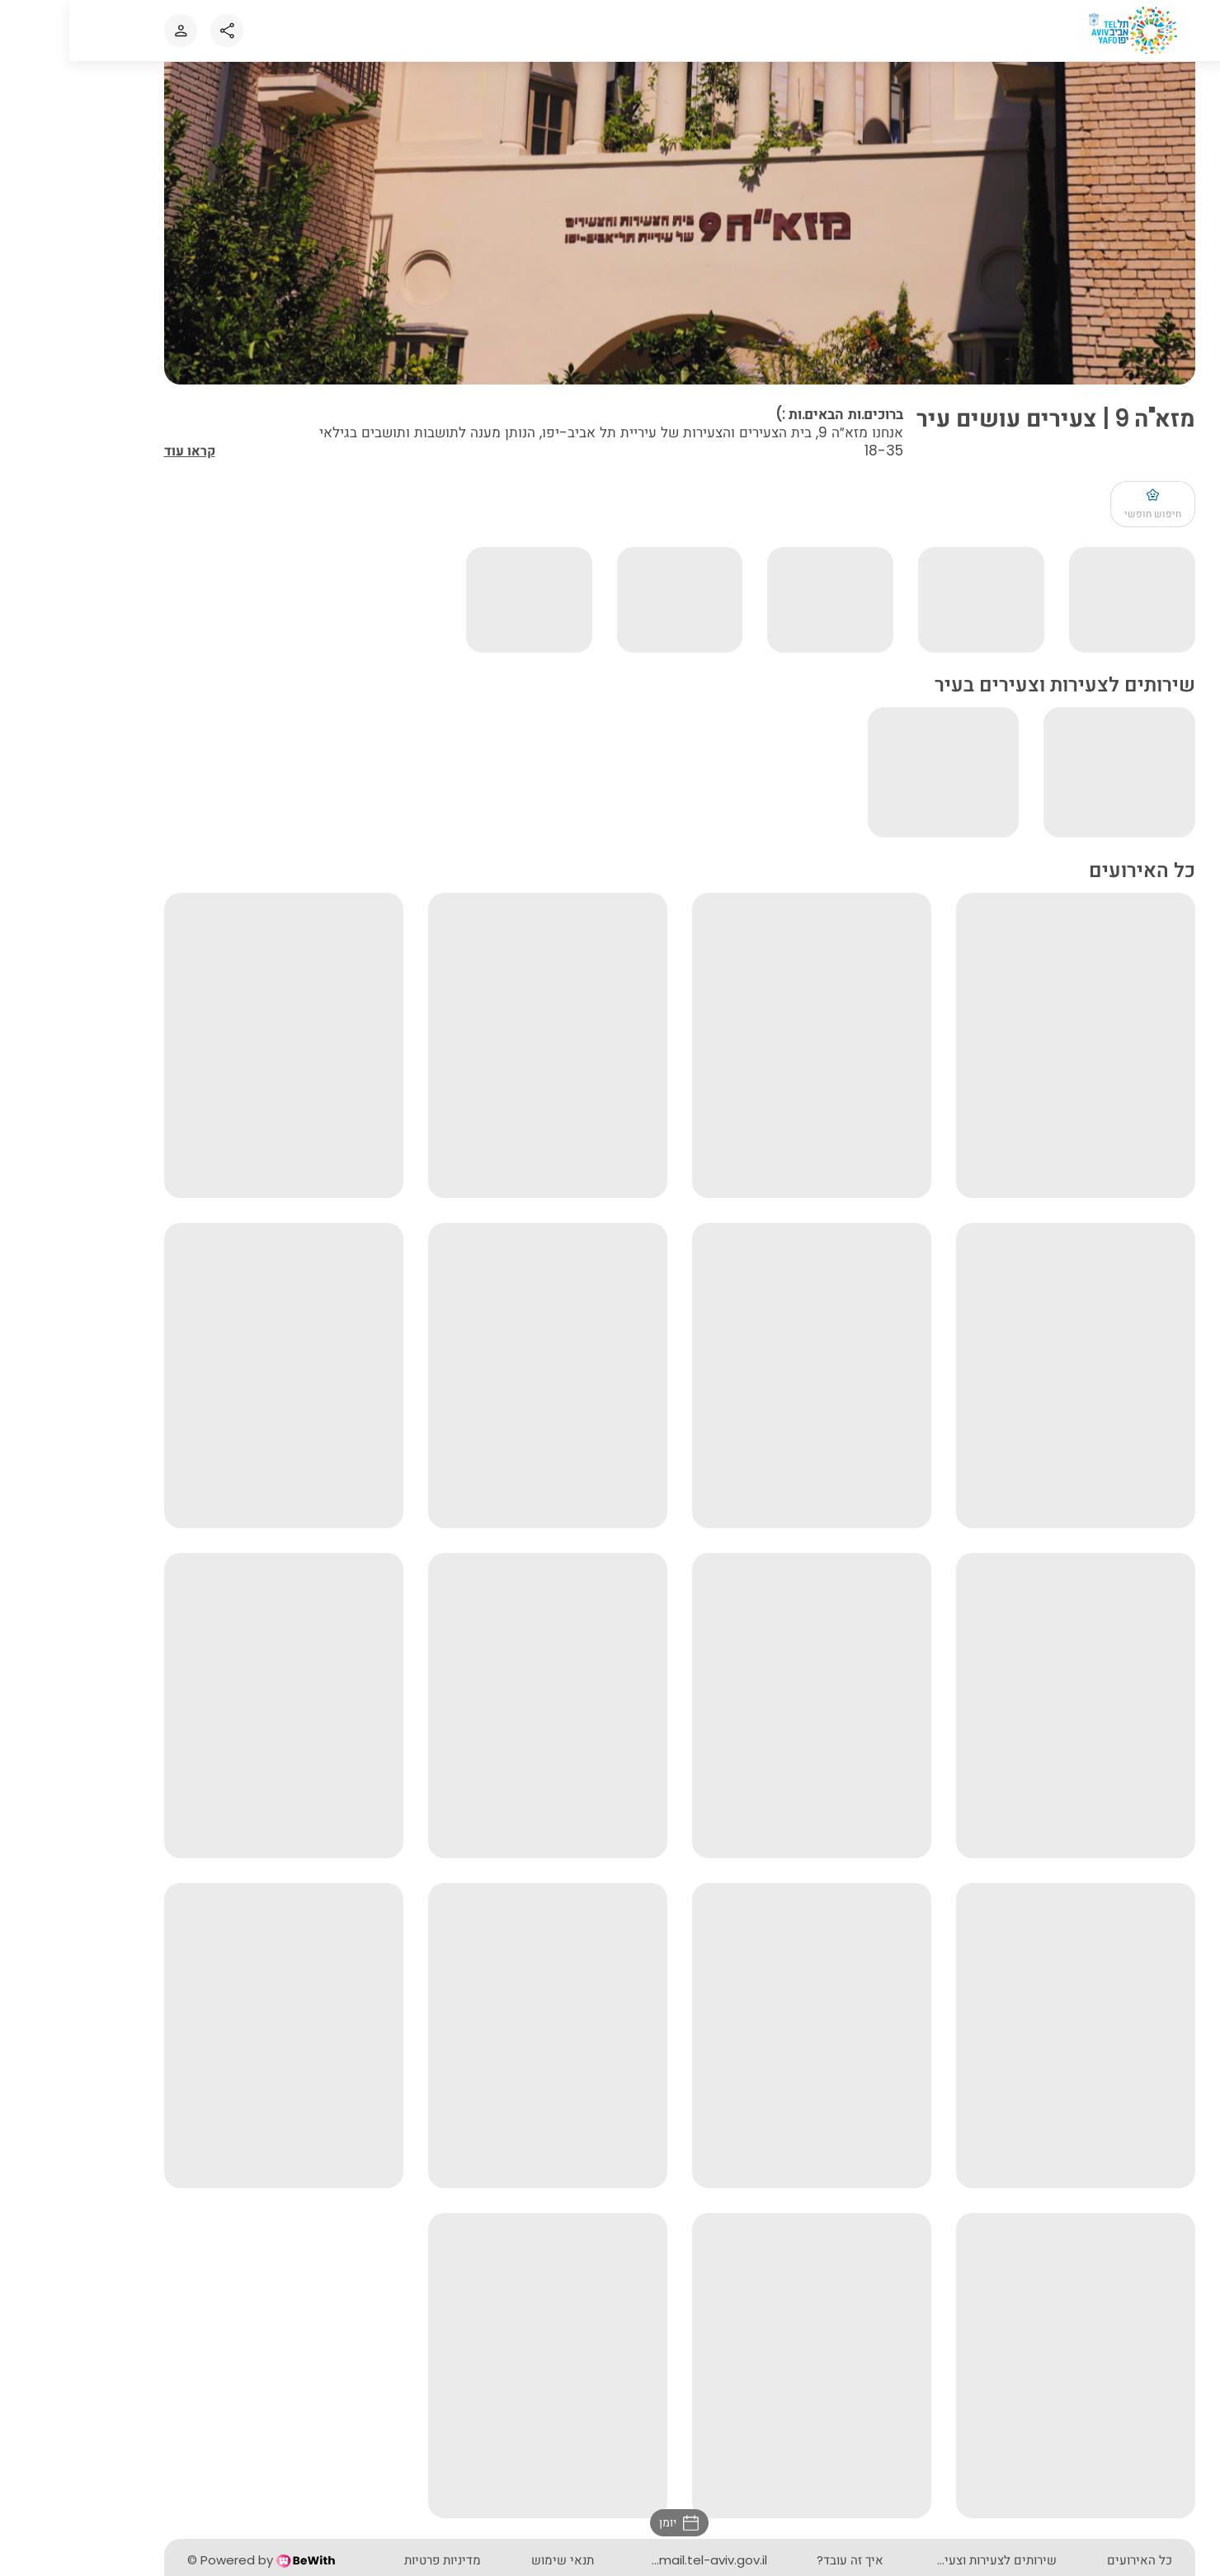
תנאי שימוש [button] (493, 2560)
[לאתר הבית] (1064, 30)
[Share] (157, 30)
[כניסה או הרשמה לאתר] (111, 30)
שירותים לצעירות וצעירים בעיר (908, 2560)
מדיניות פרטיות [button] (373, 2560)
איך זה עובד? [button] (780, 2560)
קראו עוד (120, 454)
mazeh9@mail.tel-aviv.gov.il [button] (612, 2560)
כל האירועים (1070, 2560)
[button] (610, 2522)
